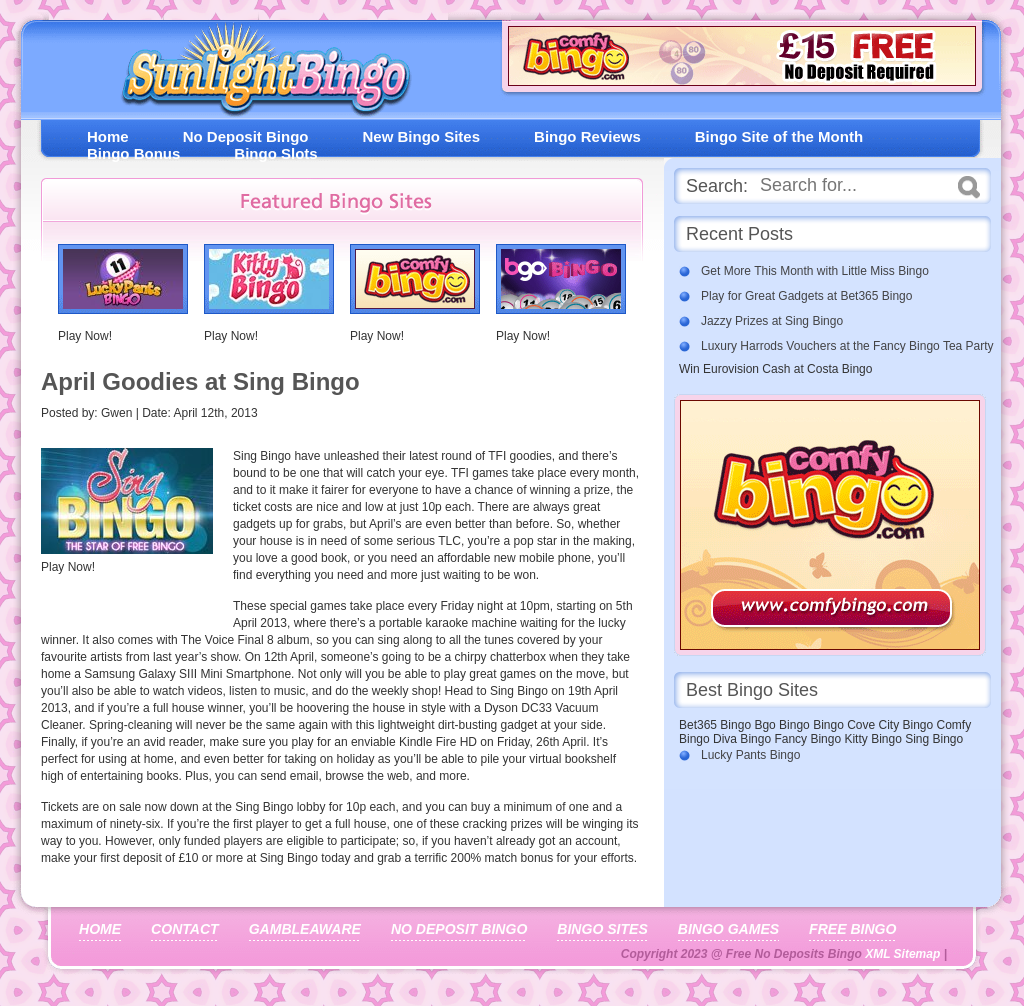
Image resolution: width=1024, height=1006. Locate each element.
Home (108, 136)
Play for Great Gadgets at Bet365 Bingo (806, 296)
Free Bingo (852, 929)
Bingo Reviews (587, 136)
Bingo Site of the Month (779, 136)
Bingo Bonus (133, 153)
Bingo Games (728, 929)
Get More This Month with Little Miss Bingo (815, 271)
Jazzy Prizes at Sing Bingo (772, 321)
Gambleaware (305, 929)
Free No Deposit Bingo (258, 74)
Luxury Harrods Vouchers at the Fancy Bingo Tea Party (847, 346)
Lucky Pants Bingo (750, 755)
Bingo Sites (602, 929)
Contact (185, 929)
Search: (717, 186)
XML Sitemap (902, 954)
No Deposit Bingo (246, 136)
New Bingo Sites (422, 136)
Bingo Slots (275, 153)
